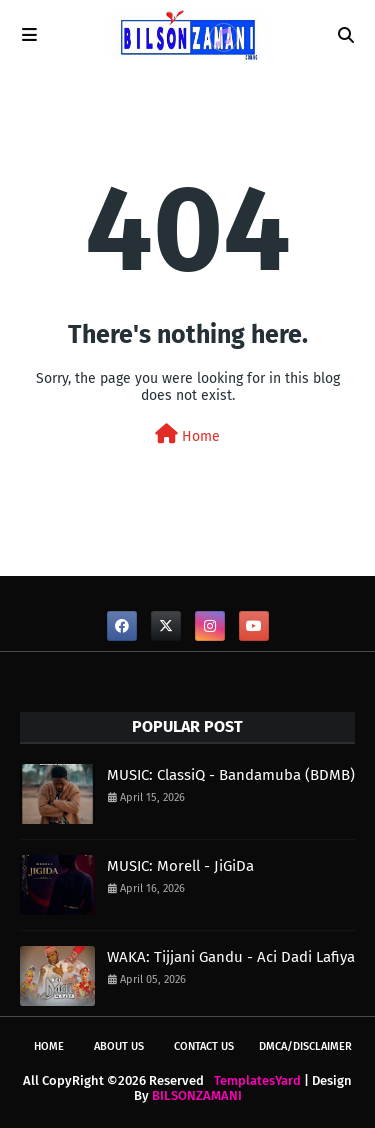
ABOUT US (119, 1046)
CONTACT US (204, 1046)
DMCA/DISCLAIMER (305, 1046)
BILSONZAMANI (197, 1095)
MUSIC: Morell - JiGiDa (180, 866)
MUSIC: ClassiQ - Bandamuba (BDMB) (231, 775)
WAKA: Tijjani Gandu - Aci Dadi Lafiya (231, 957)
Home (187, 434)
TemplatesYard (257, 1080)
